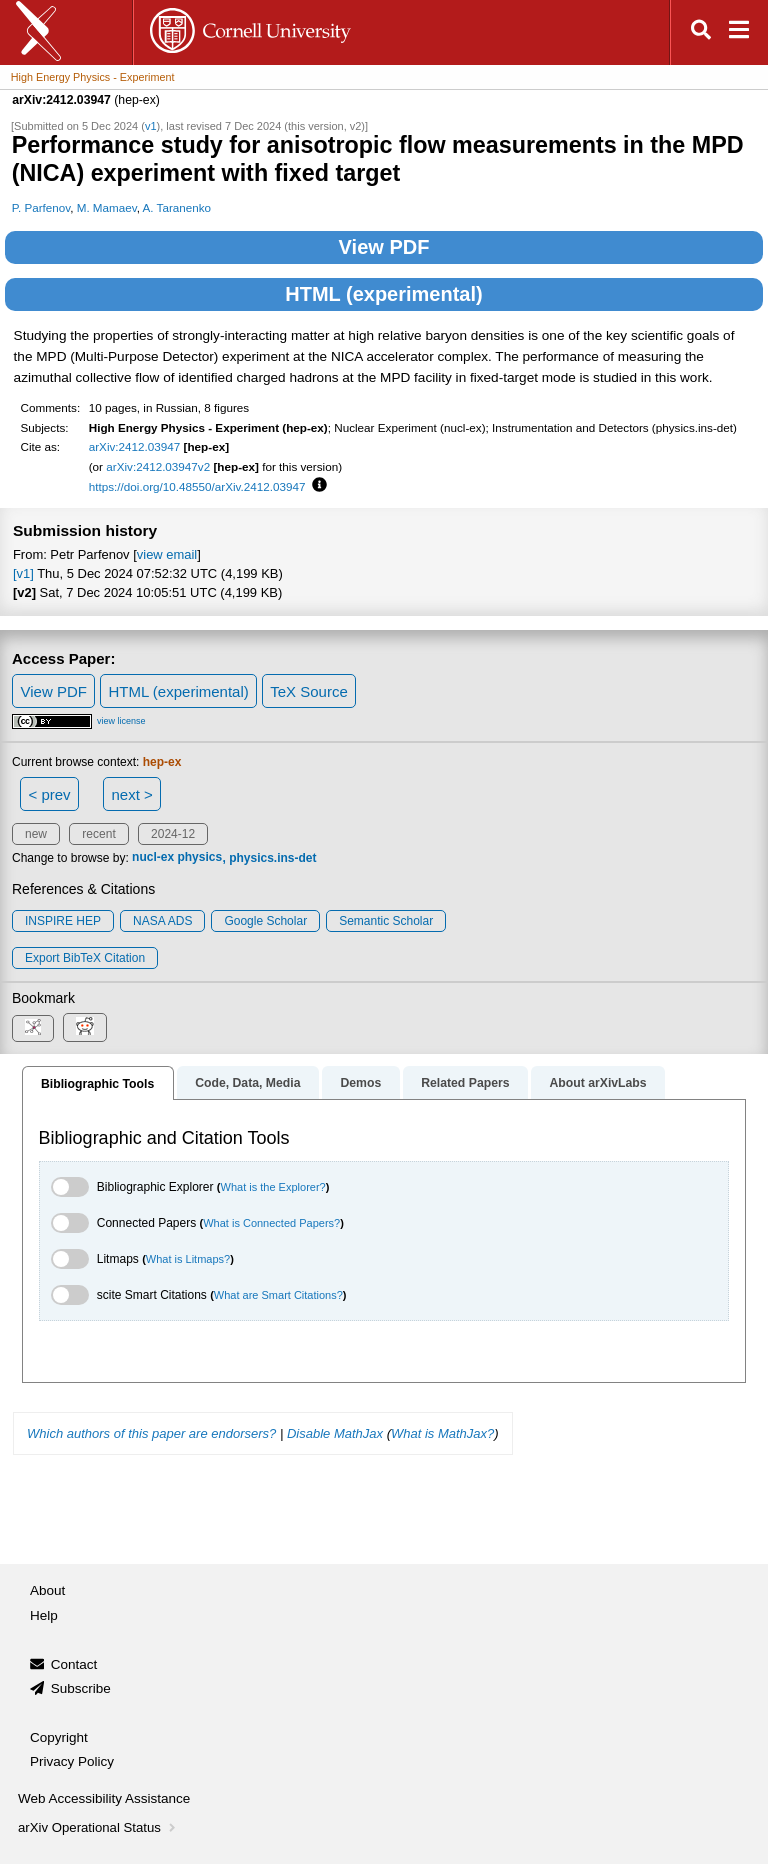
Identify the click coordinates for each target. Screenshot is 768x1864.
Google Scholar (265, 921)
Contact (74, 1664)
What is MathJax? (442, 1433)
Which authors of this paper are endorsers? (151, 1433)
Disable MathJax (335, 1433)
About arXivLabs (597, 1083)
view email (167, 554)
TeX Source (309, 691)
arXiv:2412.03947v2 (158, 466)
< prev (50, 794)
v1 (151, 126)
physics (199, 858)
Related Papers (465, 1083)
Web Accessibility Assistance (104, 1798)
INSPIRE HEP (63, 921)
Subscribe (81, 1688)
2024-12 (173, 834)
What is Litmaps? (188, 1259)
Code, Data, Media (247, 1083)
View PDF (384, 247)
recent (98, 834)
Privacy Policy (72, 1761)
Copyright (59, 1737)
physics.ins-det (272, 858)
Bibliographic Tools (97, 1084)
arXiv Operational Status (98, 1827)
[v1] (23, 573)
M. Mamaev (107, 207)
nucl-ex (153, 858)
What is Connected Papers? (271, 1223)
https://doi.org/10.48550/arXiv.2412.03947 (197, 486)
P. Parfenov (41, 207)
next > (131, 794)
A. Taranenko (177, 207)
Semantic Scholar (386, 921)
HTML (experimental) (383, 294)
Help (44, 1615)
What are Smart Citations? (278, 1295)
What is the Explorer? (273, 1187)
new (36, 834)
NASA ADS (162, 921)
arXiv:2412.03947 (135, 446)
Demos (360, 1083)
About (47, 1590)
